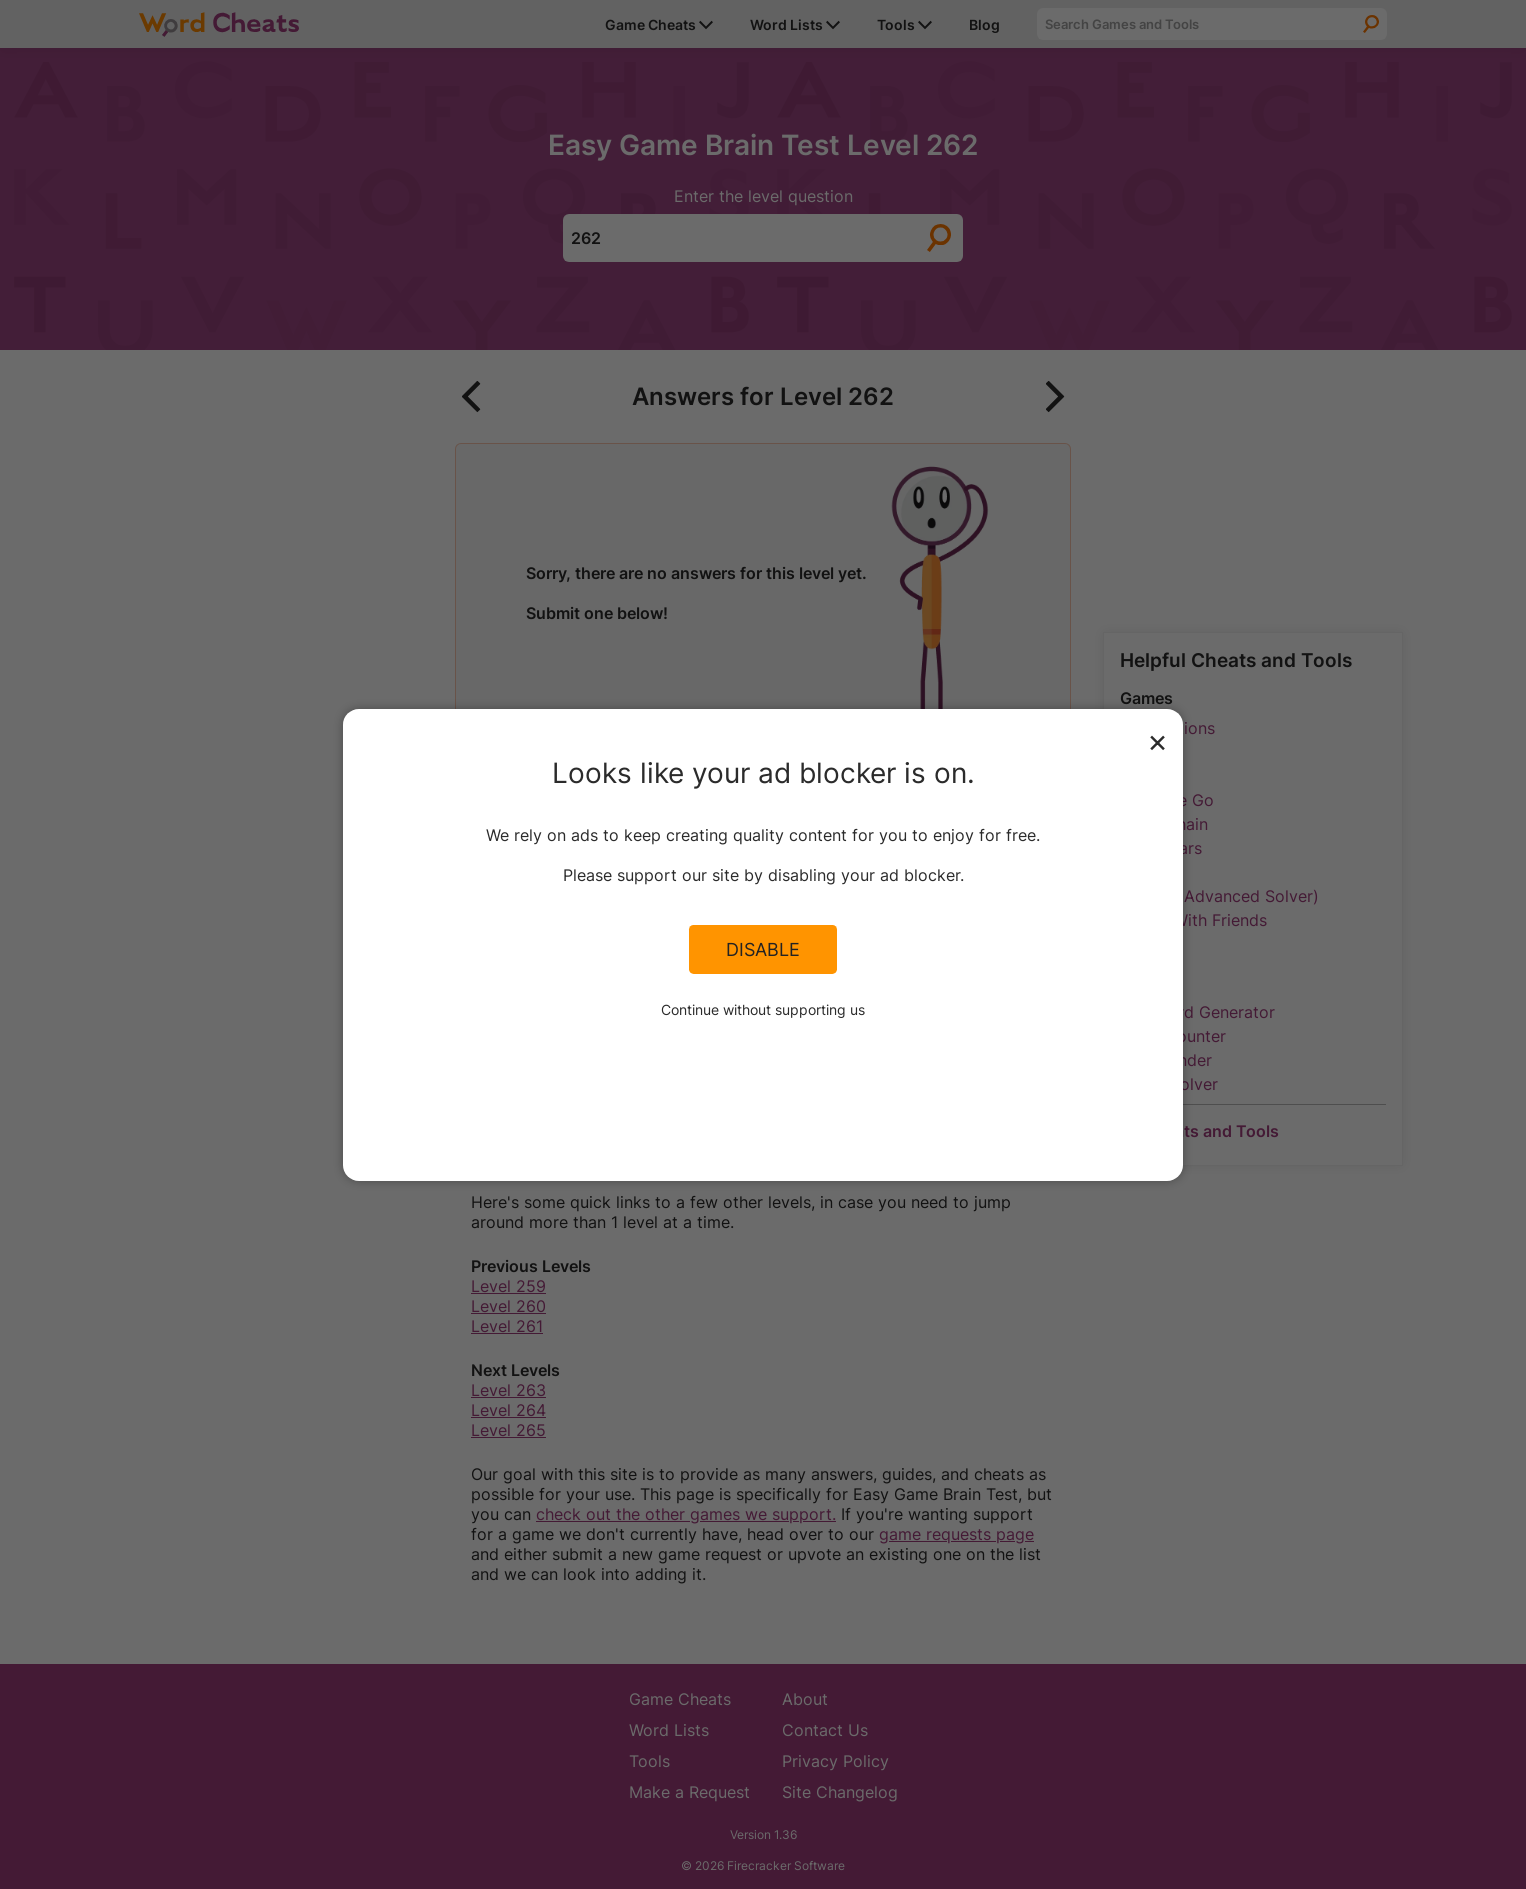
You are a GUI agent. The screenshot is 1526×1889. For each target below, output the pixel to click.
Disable (763, 949)
